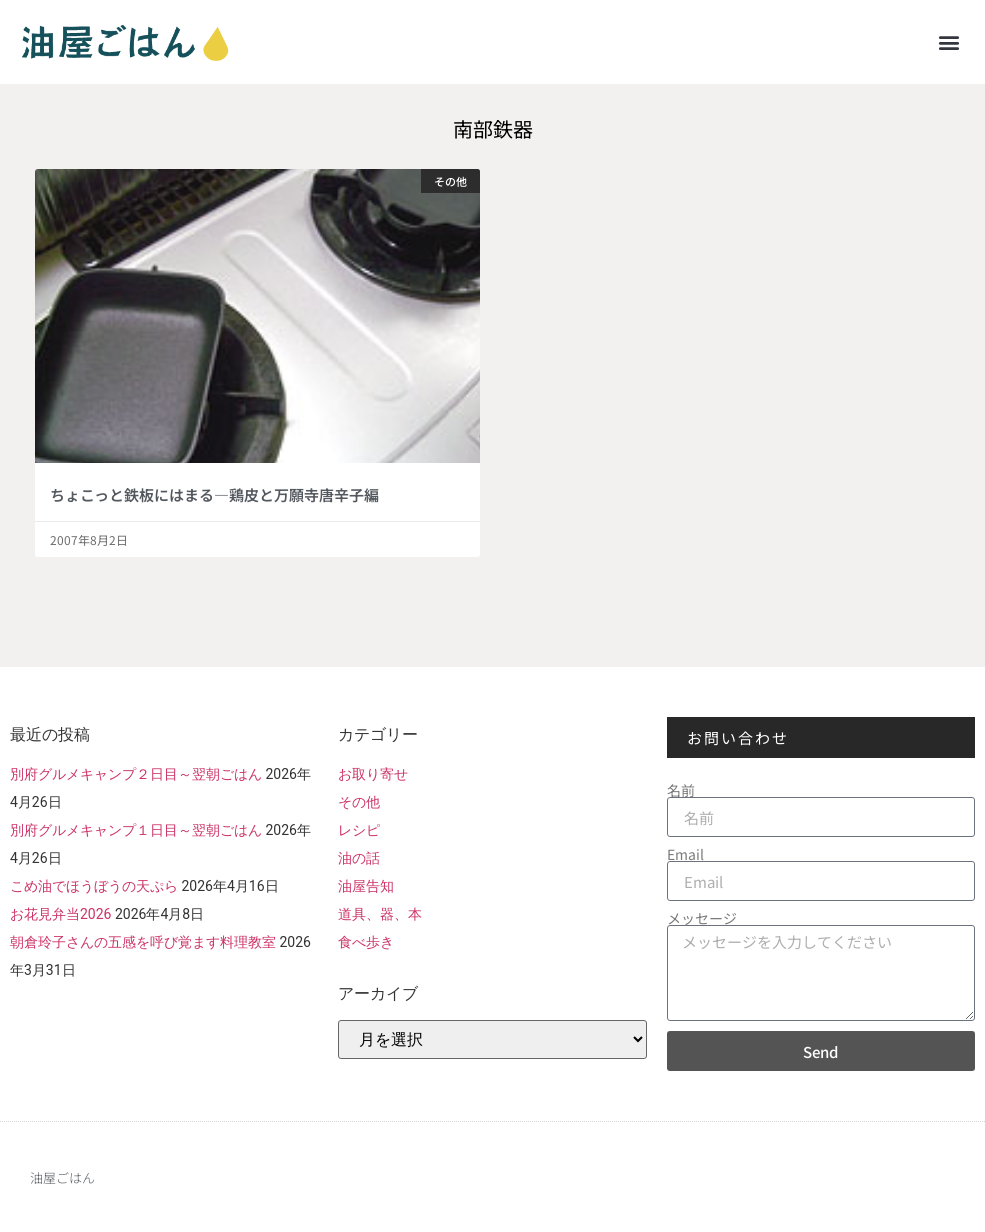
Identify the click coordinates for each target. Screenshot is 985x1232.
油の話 (359, 858)
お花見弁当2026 (60, 914)
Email (685, 854)
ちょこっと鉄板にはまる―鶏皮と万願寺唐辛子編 (214, 494)
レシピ (359, 830)
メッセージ (702, 918)
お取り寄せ (373, 774)
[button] (948, 41)
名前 (681, 790)
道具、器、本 (380, 914)
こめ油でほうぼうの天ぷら (94, 886)
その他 (359, 802)
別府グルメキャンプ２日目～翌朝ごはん (136, 774)
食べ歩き (366, 942)
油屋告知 (366, 886)
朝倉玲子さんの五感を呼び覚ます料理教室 (143, 942)
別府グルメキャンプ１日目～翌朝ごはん (136, 830)
